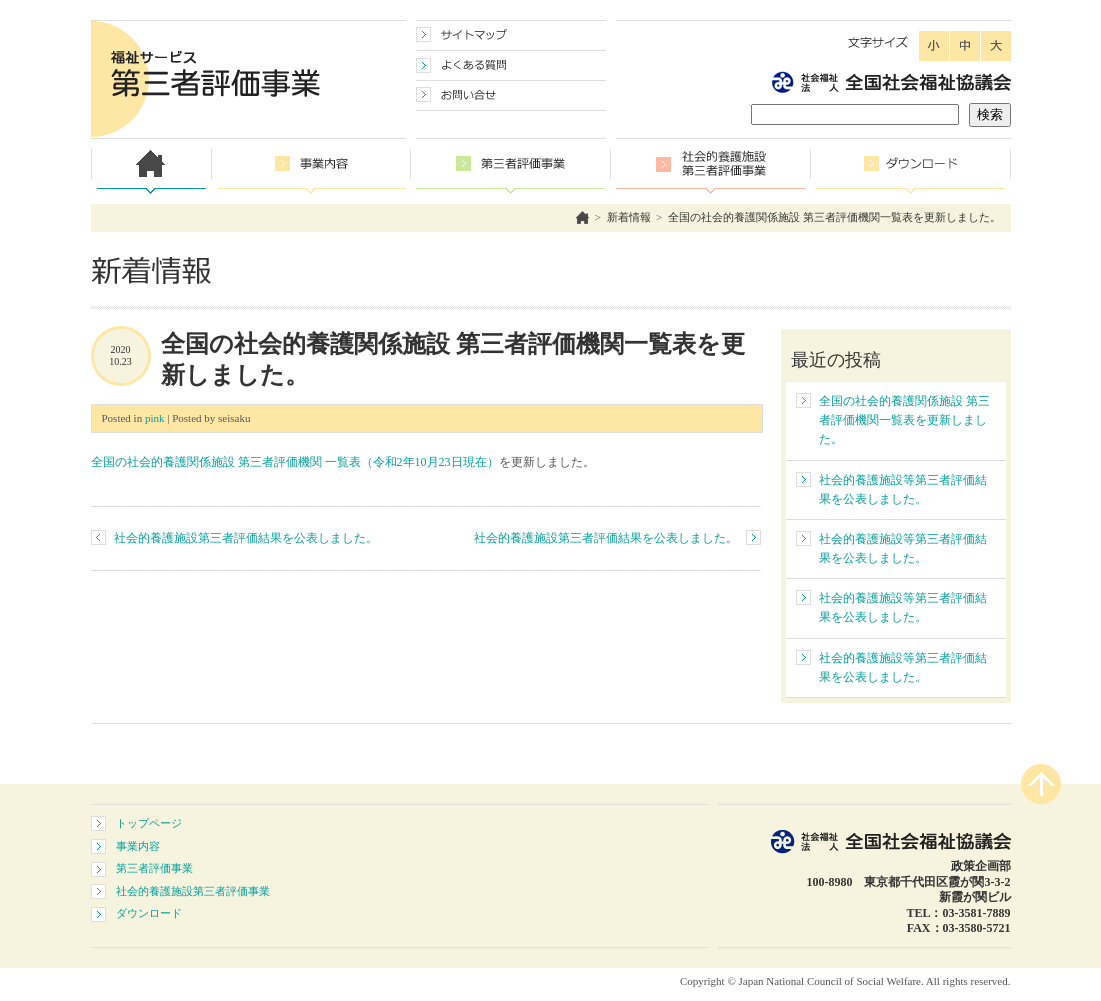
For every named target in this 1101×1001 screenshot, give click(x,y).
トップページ (149, 823)
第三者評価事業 (154, 868)
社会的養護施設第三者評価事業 (193, 891)
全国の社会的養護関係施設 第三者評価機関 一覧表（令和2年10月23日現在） (295, 462)
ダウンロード (149, 913)
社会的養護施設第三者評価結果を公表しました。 (246, 538)
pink (155, 418)
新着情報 (629, 217)
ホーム (582, 217)
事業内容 (138, 846)
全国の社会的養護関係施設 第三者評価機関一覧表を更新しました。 (834, 217)
